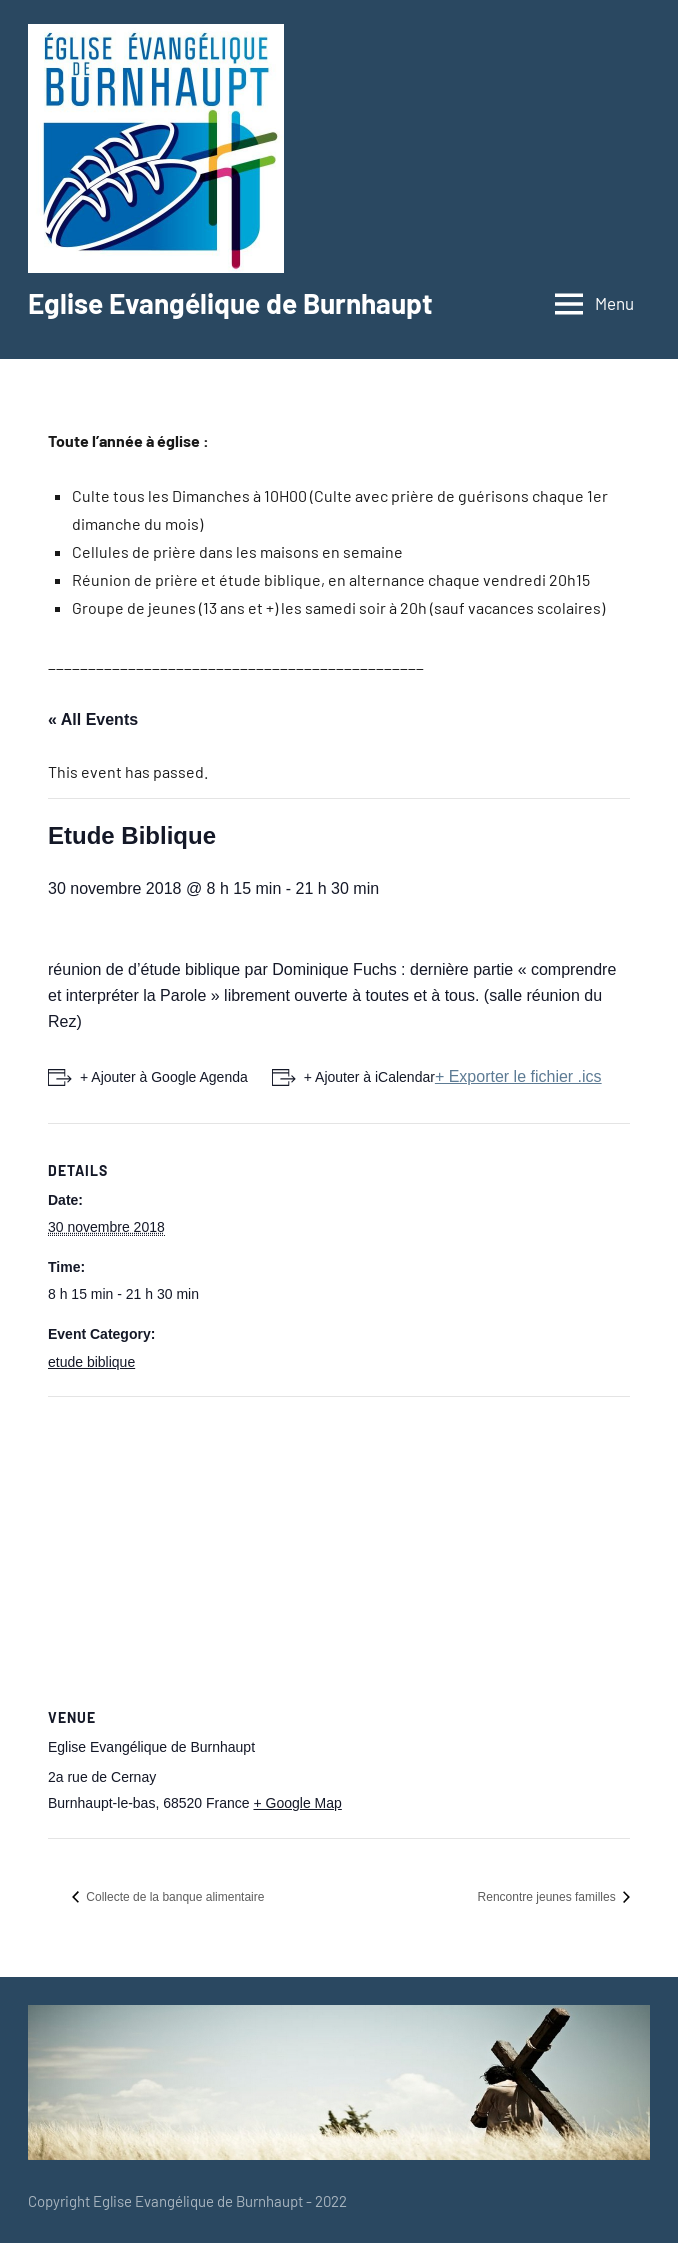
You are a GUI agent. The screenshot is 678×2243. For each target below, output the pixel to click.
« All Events (93, 719)
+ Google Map (297, 1803)
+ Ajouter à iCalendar (369, 1077)
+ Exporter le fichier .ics (518, 1076)
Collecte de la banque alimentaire (173, 1897)
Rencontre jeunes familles (548, 1897)
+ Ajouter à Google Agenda (164, 1077)
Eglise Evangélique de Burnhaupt (230, 303)
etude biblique (91, 1362)
